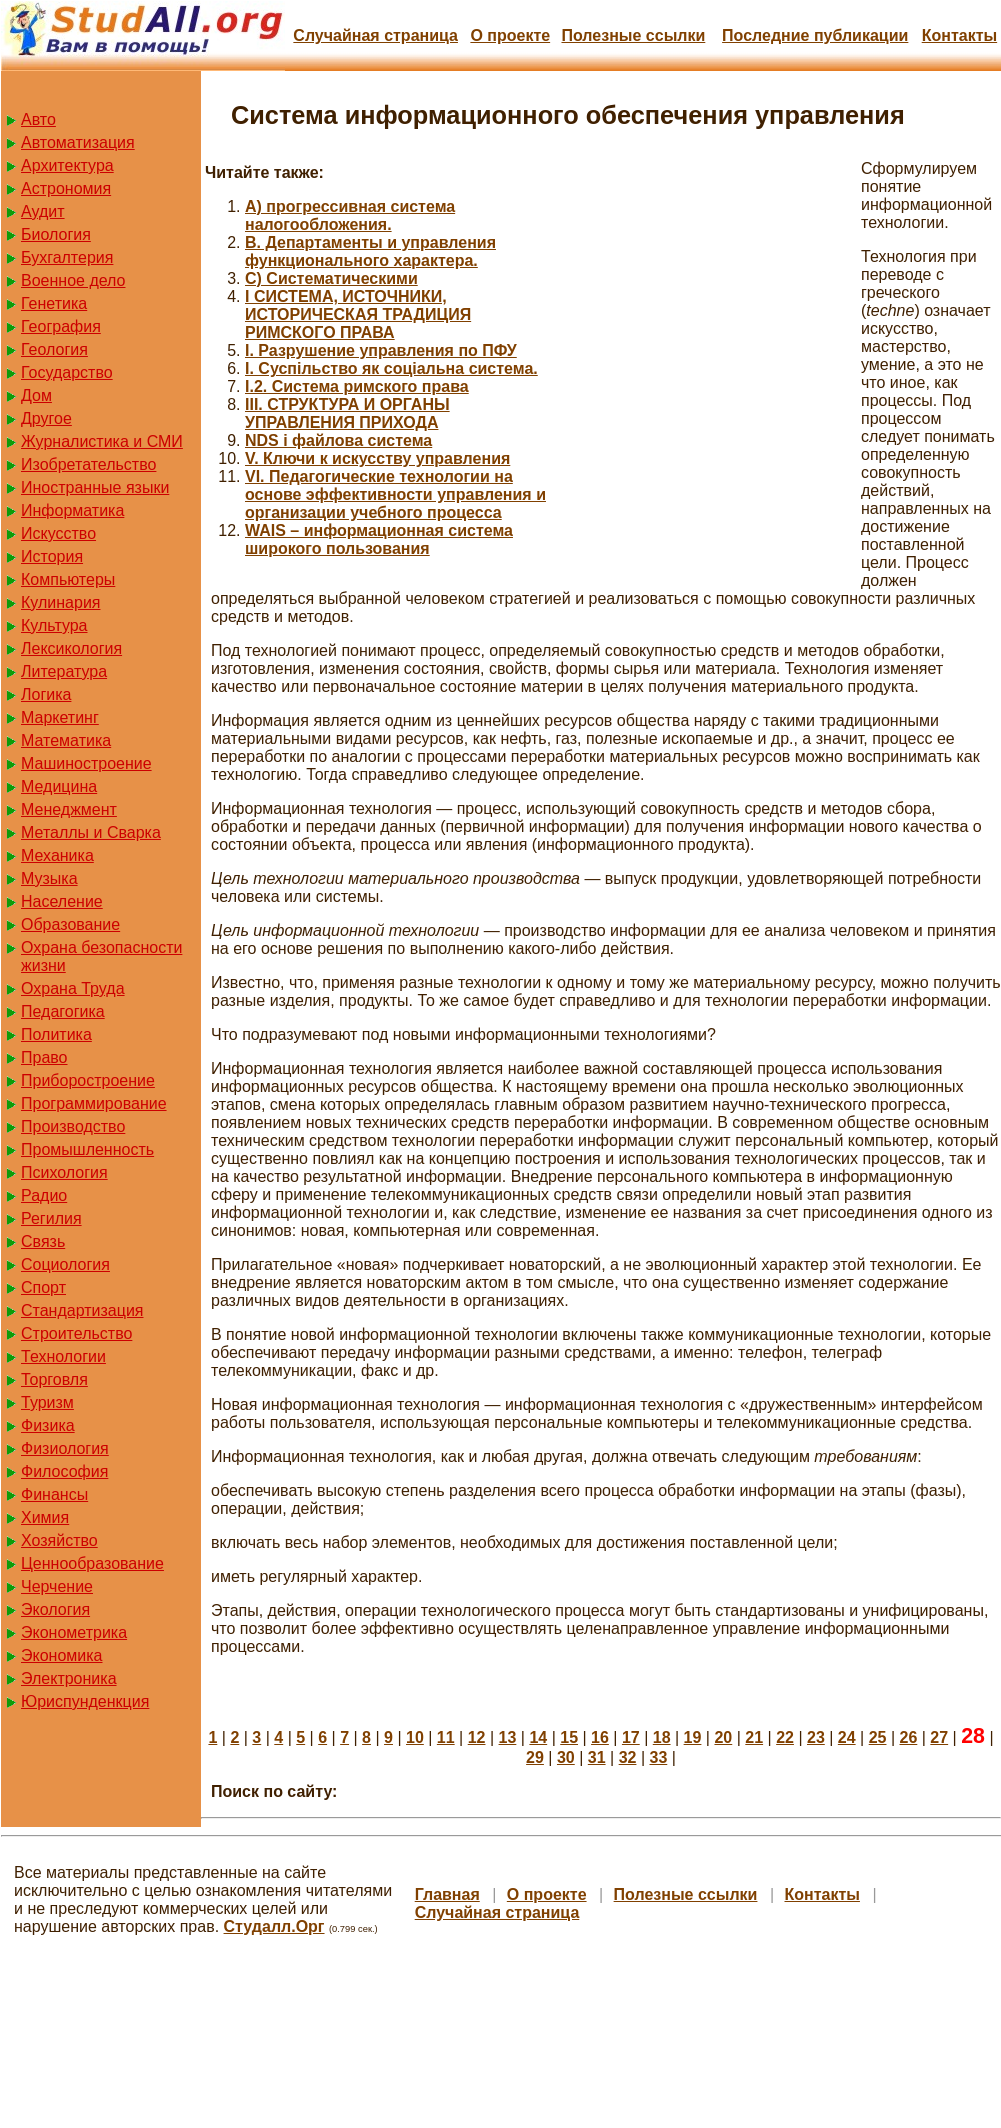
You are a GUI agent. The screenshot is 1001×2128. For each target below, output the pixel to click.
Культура (54, 625)
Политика (56, 1034)
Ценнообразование (92, 1563)
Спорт (43, 1287)
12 (477, 1737)
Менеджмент (69, 809)
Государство (67, 372)
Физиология (65, 1448)
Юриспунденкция (85, 1701)
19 (693, 1737)
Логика (46, 694)
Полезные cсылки (633, 35)
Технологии (63, 1356)
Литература (64, 671)
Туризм (47, 1402)
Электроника (69, 1678)
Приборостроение (88, 1080)
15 (569, 1737)
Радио (44, 1195)
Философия (64, 1471)
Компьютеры (68, 579)
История (52, 556)
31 (597, 1757)
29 (535, 1757)
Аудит (43, 211)
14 (538, 1737)
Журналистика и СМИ (102, 441)
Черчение (57, 1586)
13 (508, 1737)
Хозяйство (59, 1540)
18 (662, 1737)
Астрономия (66, 188)
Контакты (959, 35)
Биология (56, 234)
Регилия (51, 1218)
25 (878, 1737)
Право (44, 1057)
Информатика (72, 510)
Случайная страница (375, 35)
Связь (43, 1241)
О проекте (510, 35)
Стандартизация (82, 1310)
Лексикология (71, 648)
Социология (65, 1264)
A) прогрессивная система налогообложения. (350, 215)
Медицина (59, 786)
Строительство (76, 1333)
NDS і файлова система (338, 440)
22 (785, 1737)
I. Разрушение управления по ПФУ (381, 350)
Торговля (54, 1379)
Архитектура (67, 165)
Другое (46, 418)
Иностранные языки (95, 487)
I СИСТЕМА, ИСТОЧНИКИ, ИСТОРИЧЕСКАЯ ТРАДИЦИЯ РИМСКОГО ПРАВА (358, 314)
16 (600, 1737)
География (61, 326)
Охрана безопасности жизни (101, 956)
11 (446, 1737)
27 (939, 1737)
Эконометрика (74, 1632)
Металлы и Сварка (91, 832)
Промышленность (87, 1149)
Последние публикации (815, 35)
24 (847, 1737)
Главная (447, 1894)
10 (415, 1737)
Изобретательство (88, 464)
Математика (66, 740)
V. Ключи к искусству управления (377, 458)
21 (754, 1737)
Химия (45, 1517)
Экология (55, 1609)
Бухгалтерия (67, 257)
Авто (38, 119)
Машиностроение (86, 763)
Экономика (62, 1655)
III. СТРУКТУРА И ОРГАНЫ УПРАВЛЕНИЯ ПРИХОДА (347, 413)
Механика (57, 855)
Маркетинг (60, 717)
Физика (48, 1425)
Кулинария (60, 602)
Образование (70, 924)
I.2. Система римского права (357, 386)
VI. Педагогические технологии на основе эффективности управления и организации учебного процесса (395, 494)
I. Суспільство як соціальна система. (391, 368)
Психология (64, 1172)
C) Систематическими (331, 278)
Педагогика (63, 1011)
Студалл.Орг (274, 1926)
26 (909, 1737)
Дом (36, 395)
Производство (73, 1126)
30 (566, 1757)
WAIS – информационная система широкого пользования (379, 539)
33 (658, 1757)
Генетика (54, 303)
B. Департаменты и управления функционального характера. (370, 251)
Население (62, 901)
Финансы (54, 1494)
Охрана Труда (73, 988)
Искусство (58, 533)
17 (631, 1737)
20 (723, 1737)
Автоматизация (78, 142)
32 (628, 1757)
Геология (54, 349)
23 (816, 1737)
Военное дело (73, 280)
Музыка (49, 878)
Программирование (94, 1103)
